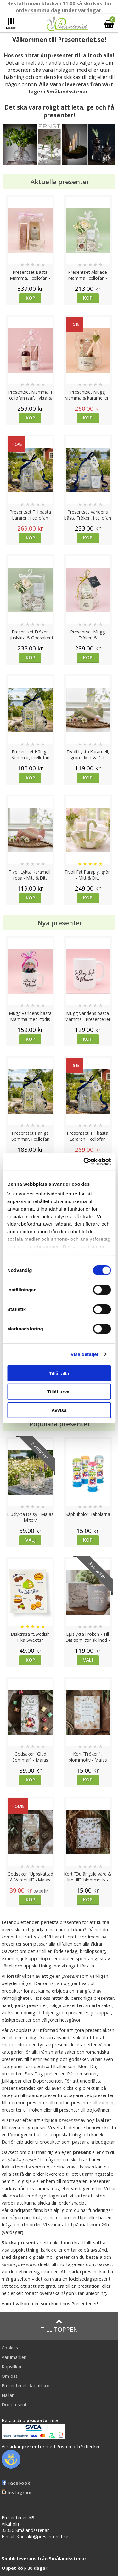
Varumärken (14, 2357)
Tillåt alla (59, 1373)
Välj (30, 1540)
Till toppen (59, 2326)
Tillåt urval (59, 1391)
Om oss (10, 2376)
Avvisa (59, 1410)
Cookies (10, 2348)
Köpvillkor (12, 2367)
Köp (30, 298)
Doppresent (14, 2405)
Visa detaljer (84, 1354)
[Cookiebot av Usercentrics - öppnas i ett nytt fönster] (84, 1162)
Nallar (8, 2395)
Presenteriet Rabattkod (26, 2385)
